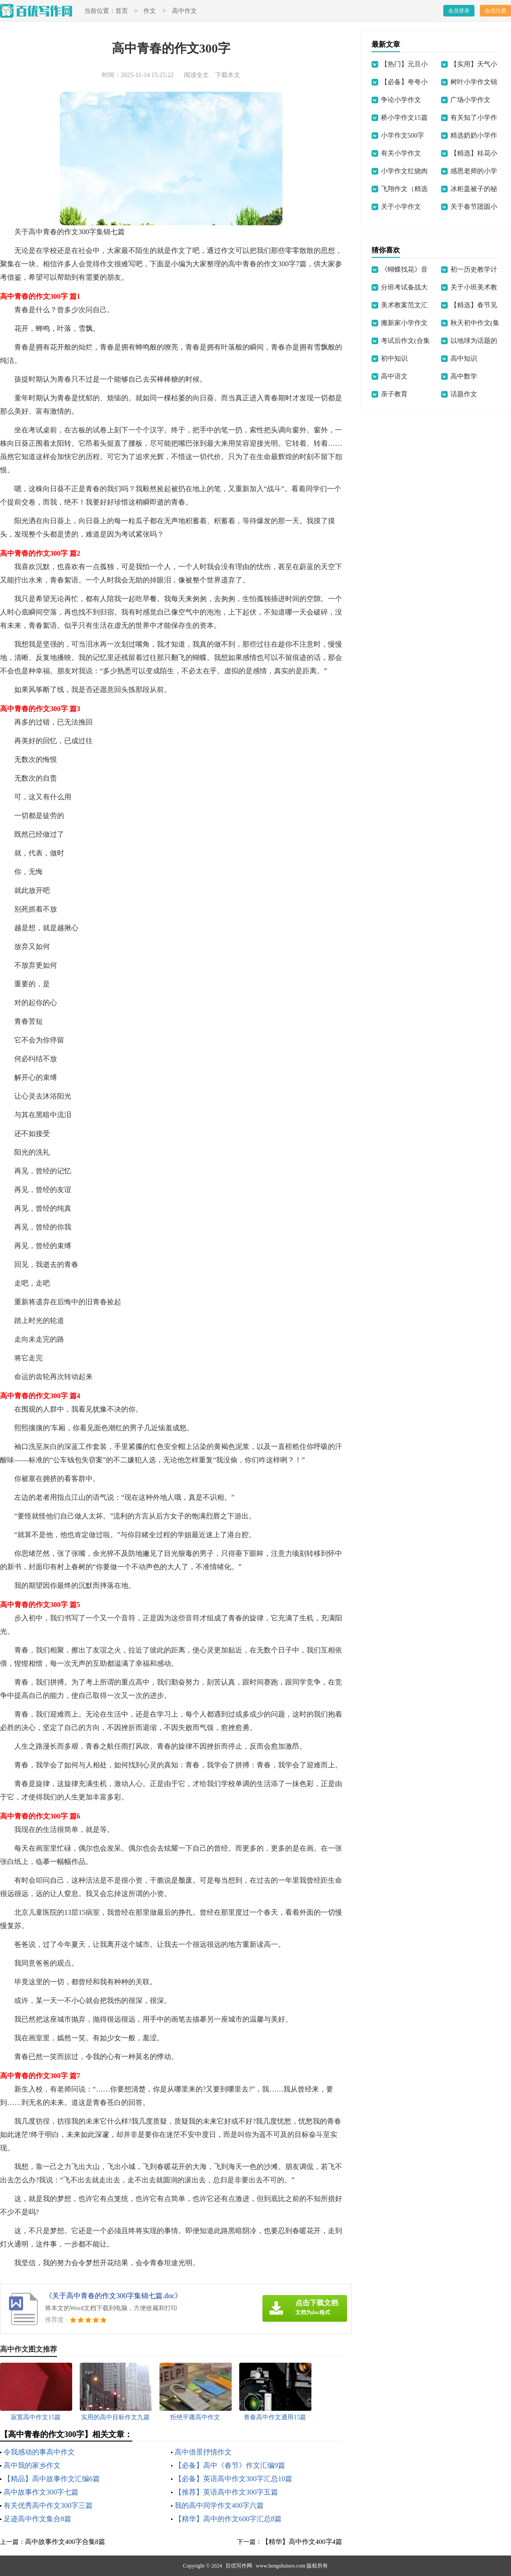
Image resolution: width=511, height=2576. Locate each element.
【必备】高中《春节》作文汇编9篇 (230, 2465)
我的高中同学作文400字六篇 (219, 2505)
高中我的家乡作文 (32, 2465)
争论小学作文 (401, 99)
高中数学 (463, 376)
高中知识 (463, 358)
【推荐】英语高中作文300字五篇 (226, 2492)
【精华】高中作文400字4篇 (302, 2541)
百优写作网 (238, 2566)
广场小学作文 (470, 99)
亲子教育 (394, 394)
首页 (121, 11)
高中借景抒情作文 (203, 2452)
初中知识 (394, 358)
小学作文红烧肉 (404, 171)
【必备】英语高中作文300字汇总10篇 (233, 2478)
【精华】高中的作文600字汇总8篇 (228, 2519)
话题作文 (463, 394)
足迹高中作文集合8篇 (37, 2519)
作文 (149, 11)
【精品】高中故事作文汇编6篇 (52, 2478)
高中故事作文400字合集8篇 (65, 2541)
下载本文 (227, 75)
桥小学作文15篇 (404, 117)
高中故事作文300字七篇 (41, 2492)
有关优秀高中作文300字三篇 (48, 2505)
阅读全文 (196, 75)
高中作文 (184, 11)
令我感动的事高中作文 (39, 2452)
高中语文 (394, 376)
